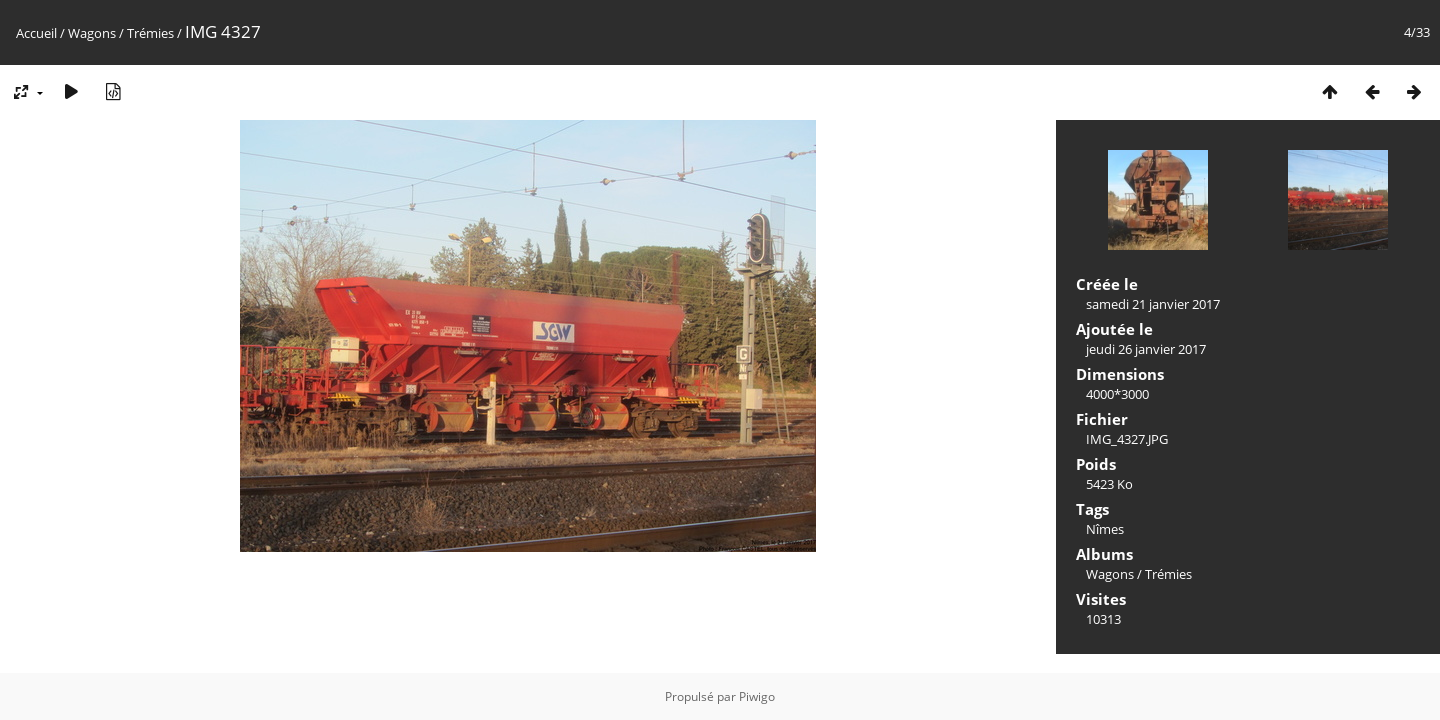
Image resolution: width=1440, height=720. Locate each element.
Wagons (92, 33)
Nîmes (1105, 529)
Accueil (36, 33)
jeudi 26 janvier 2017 (1146, 349)
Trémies (150, 33)
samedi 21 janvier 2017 (1153, 304)
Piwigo (757, 696)
